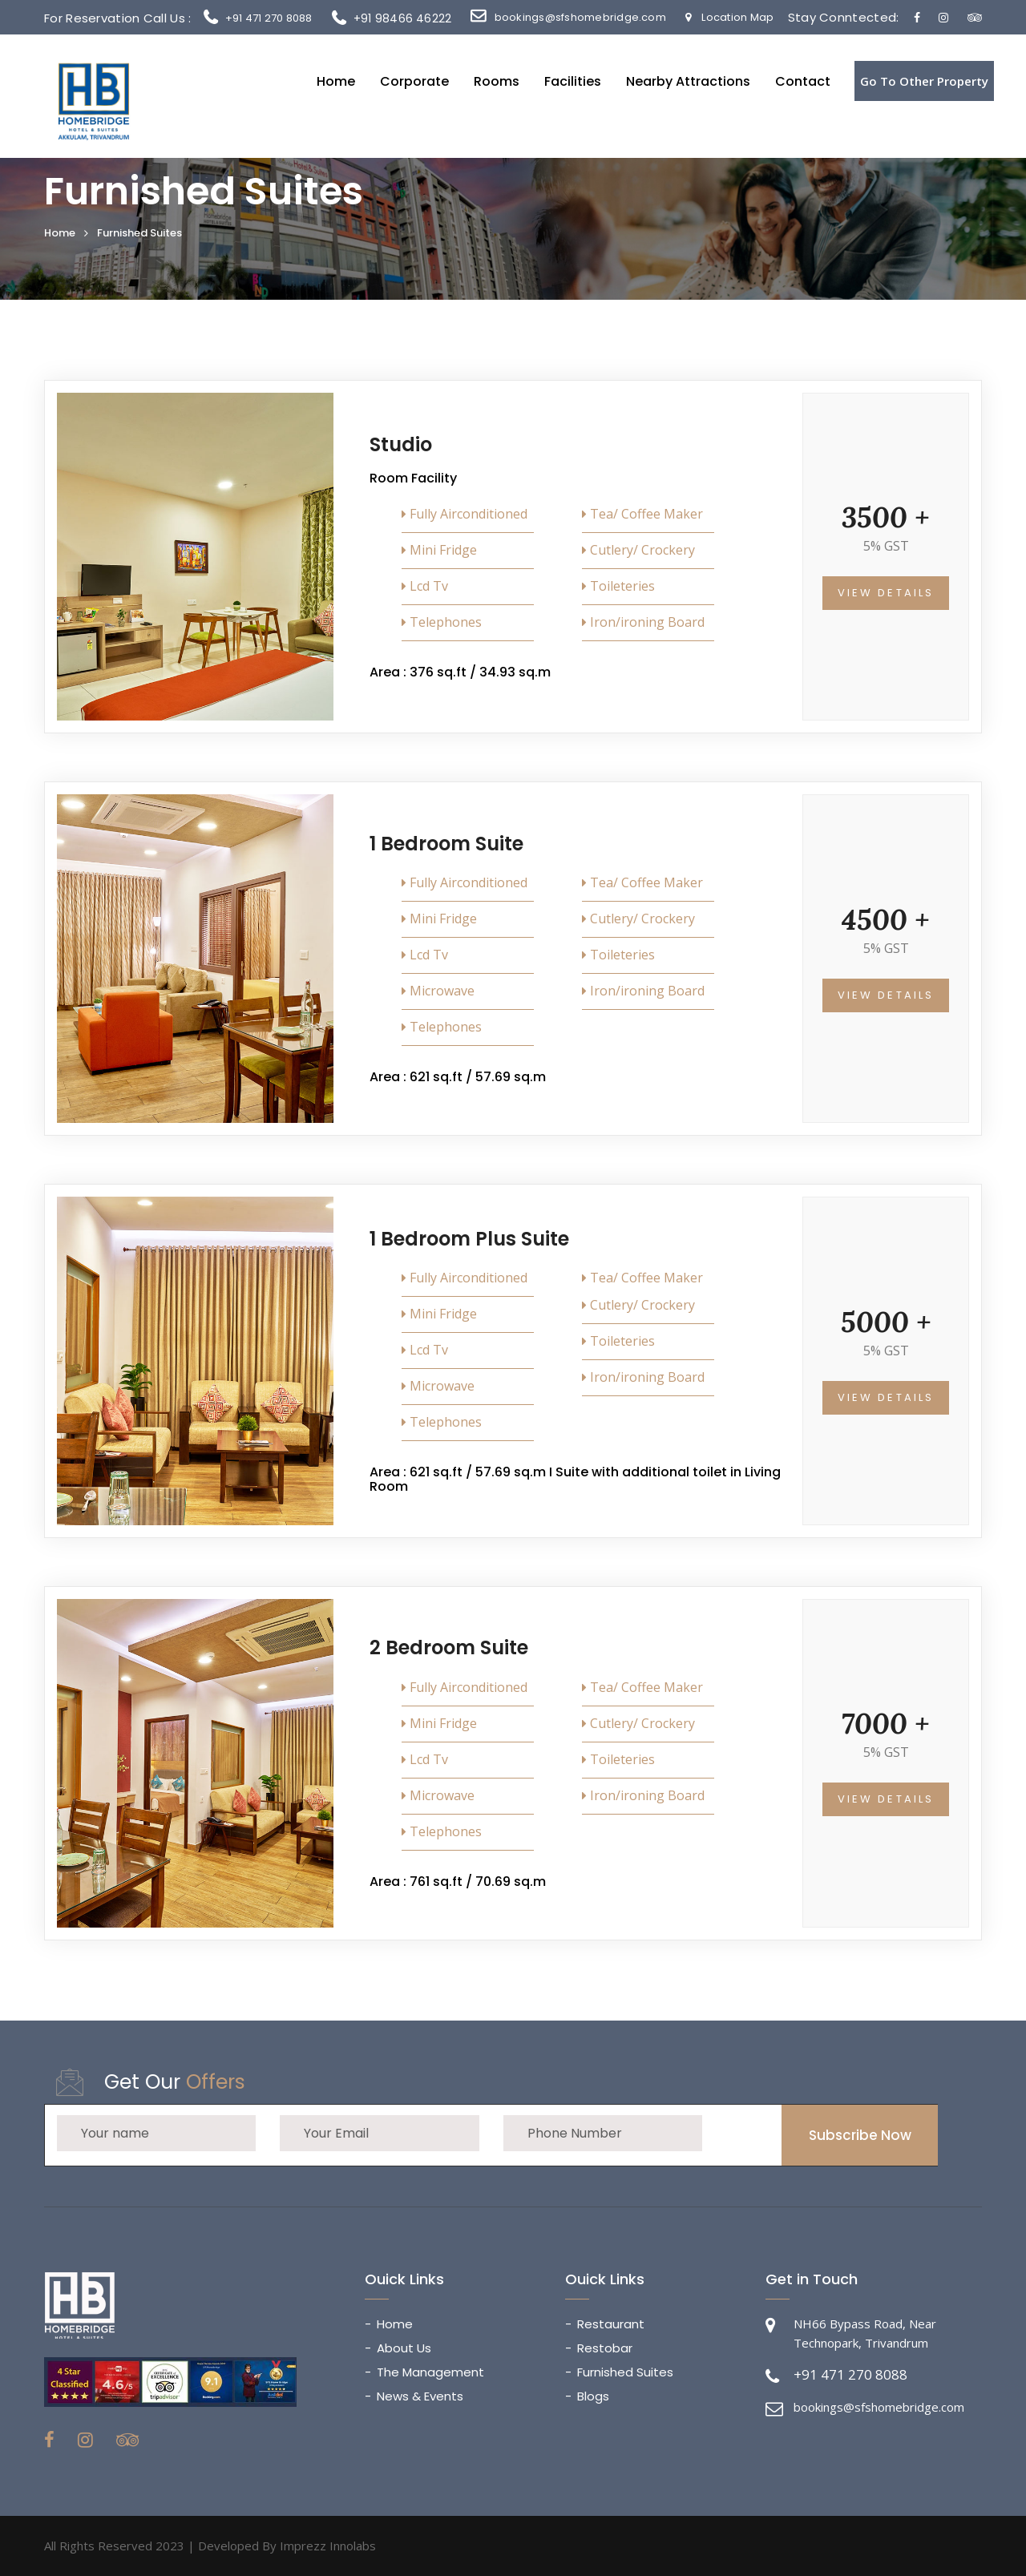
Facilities (572, 82)
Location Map (729, 17)
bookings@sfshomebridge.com (580, 17)
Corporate (414, 82)
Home (336, 82)
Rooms (496, 82)
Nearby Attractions (688, 82)
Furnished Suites (625, 2372)
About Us (404, 2348)
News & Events (420, 2396)
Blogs (593, 2396)
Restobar (604, 2348)
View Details (886, 592)
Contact (802, 82)
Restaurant (610, 2324)
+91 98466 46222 (392, 18)
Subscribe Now (860, 2135)
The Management (430, 2372)
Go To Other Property (924, 81)
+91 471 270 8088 (269, 18)
